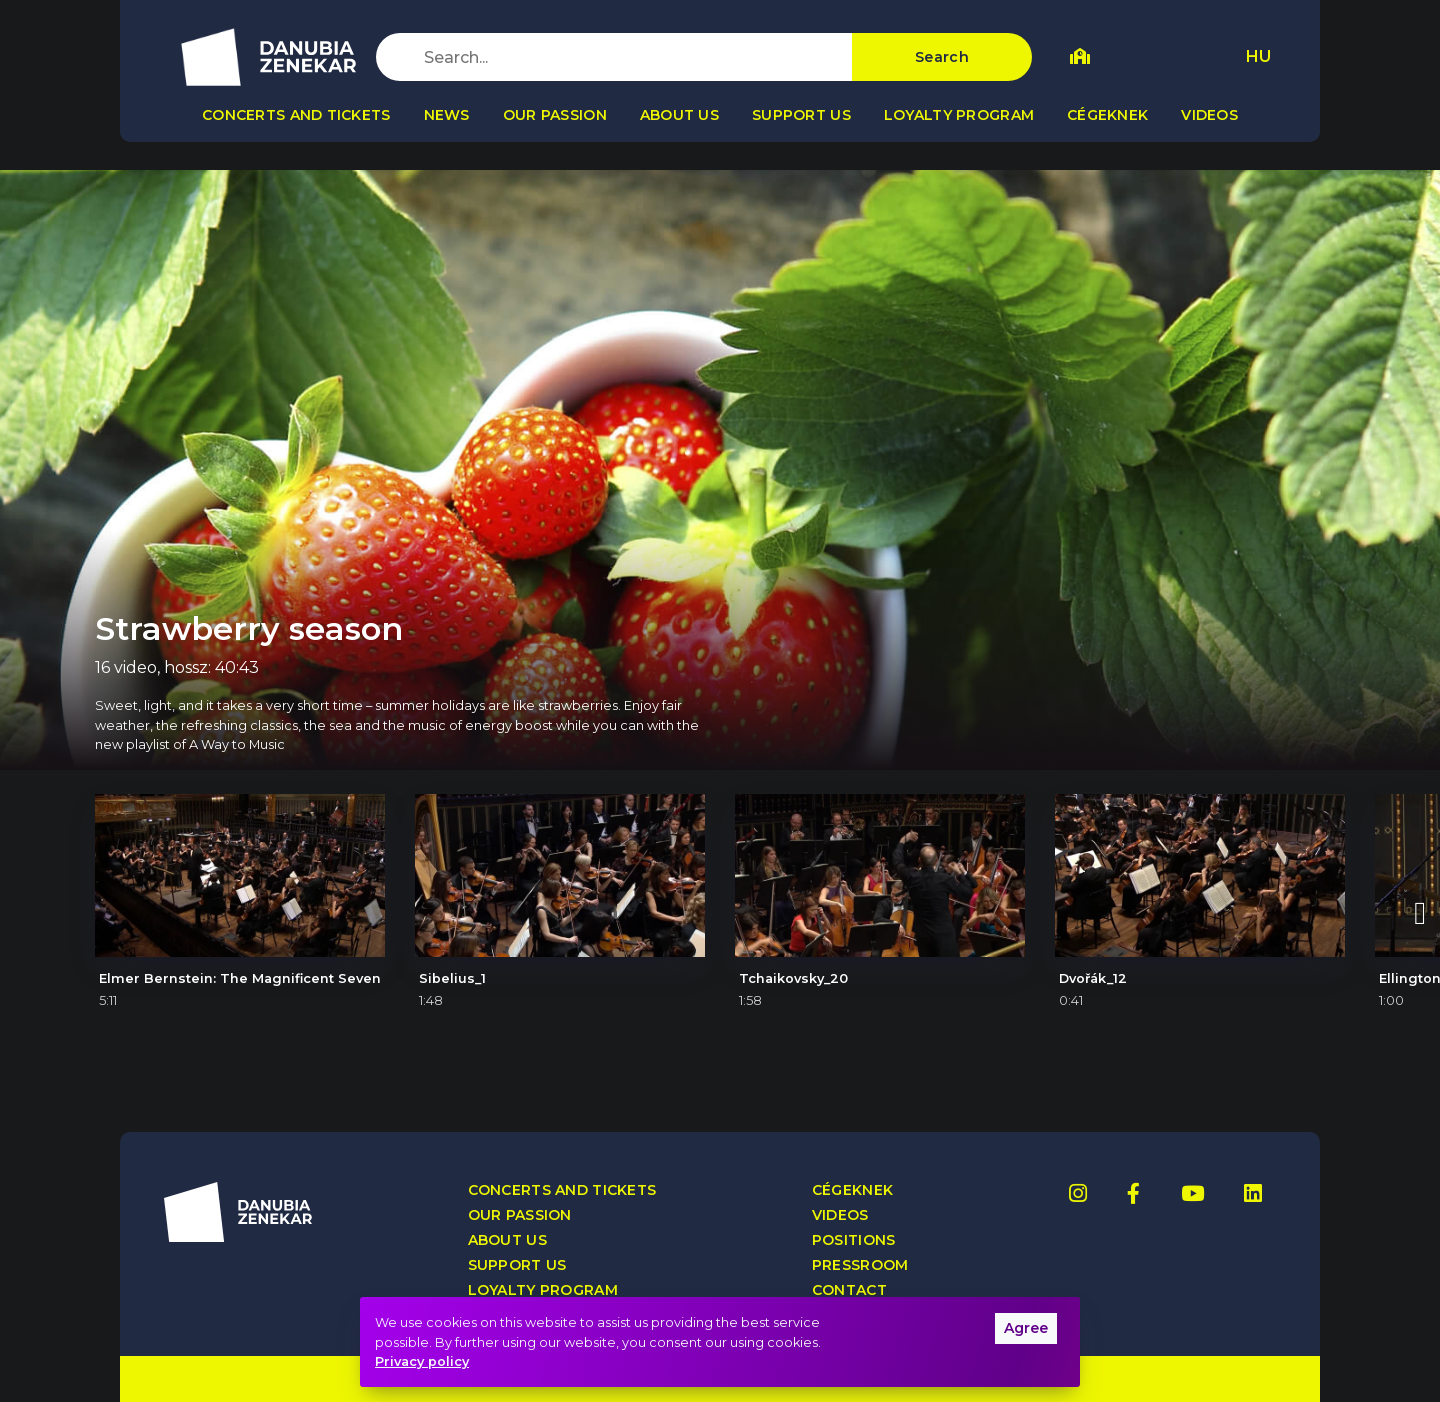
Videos (1209, 115)
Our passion (555, 115)
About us (679, 115)
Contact (849, 1290)
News (447, 115)
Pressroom (860, 1265)
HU (1258, 56)
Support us (801, 115)
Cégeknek (1107, 115)
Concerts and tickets (296, 115)
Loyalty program (959, 115)
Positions (854, 1240)
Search (942, 57)
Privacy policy (422, 1361)
